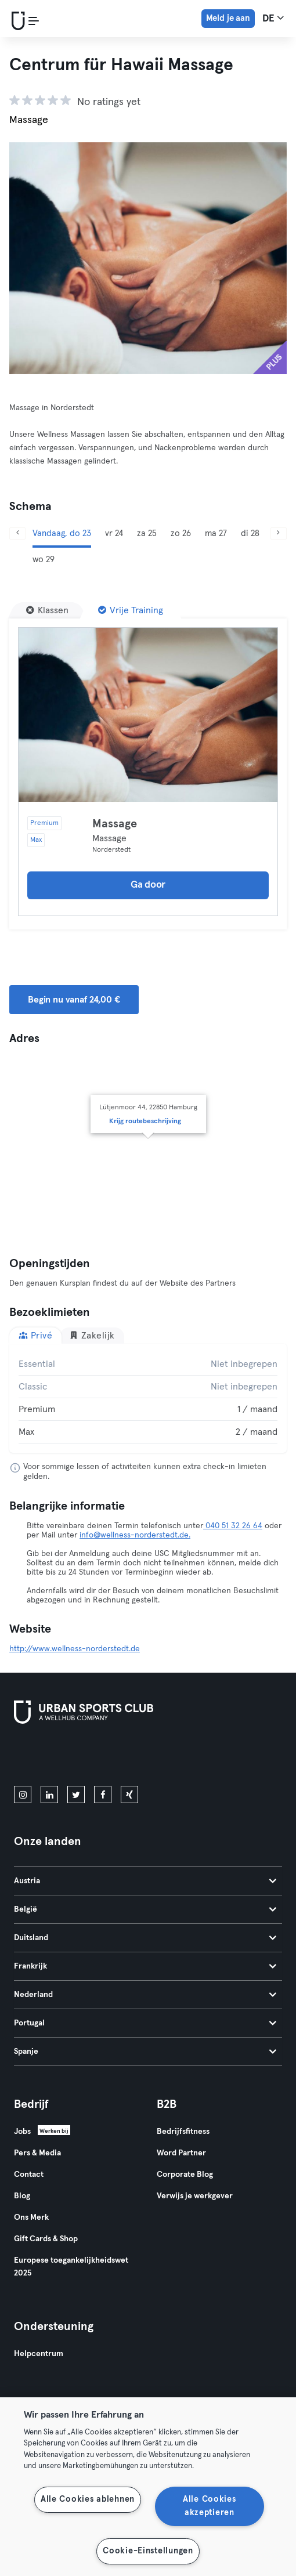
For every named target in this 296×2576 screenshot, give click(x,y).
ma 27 (216, 533)
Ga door (148, 885)
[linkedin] (49, 1794)
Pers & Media (37, 2153)
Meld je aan (228, 18)
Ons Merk (31, 2217)
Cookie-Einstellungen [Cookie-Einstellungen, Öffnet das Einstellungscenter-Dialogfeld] (148, 2551)
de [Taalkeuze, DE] (273, 18)
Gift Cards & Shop (46, 2239)
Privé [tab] (35, 1335)
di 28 (250, 533)
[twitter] (76, 1794)
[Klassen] (47, 610)
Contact (29, 2174)
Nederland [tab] (145, 1995)
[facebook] (102, 1794)
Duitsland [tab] (145, 1938)
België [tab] (145, 1909)
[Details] (148, 715)
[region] (148, 2486)
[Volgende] (278, 533)
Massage (114, 824)
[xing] (129, 1794)
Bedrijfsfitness (183, 2132)
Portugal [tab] (145, 2023)
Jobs (22, 2132)
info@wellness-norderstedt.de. (135, 1535)
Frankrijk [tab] (145, 1966)
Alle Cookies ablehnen (88, 2499)
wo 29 (44, 559)
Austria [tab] (145, 1881)
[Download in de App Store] (53, 1757)
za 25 (147, 533)
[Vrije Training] (130, 610)
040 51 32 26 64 (232, 1526)
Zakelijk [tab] (92, 1335)
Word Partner (181, 2153)
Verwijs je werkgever (195, 2196)
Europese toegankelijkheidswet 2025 (71, 2266)
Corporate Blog (185, 2174)
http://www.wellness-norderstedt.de (74, 1649)
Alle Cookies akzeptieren (209, 2506)
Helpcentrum (38, 2354)
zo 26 (181, 533)
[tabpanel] (148, 1398)
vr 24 (114, 533)
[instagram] (22, 1794)
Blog (22, 2196)
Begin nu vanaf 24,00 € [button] (74, 999)
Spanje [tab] (145, 2051)
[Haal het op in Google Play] (138, 1757)
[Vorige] (17, 533)
